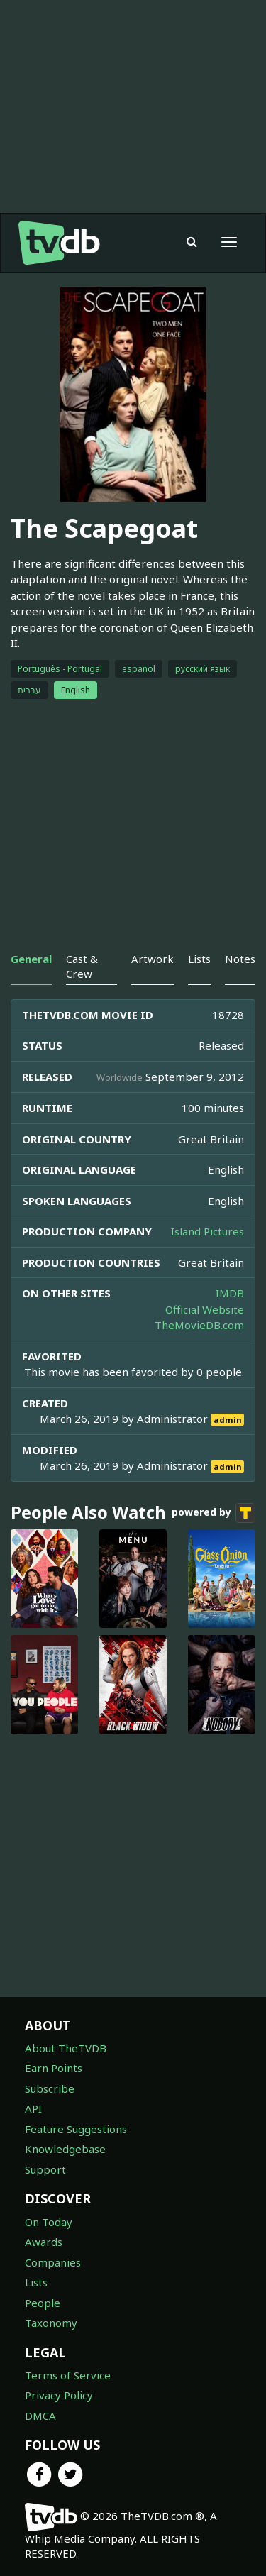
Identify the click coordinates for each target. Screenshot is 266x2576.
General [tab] (31, 959)
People (42, 2303)
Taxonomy (51, 2323)
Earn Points (53, 2068)
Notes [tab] (240, 959)
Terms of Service (68, 2375)
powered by (213, 1513)
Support (45, 2169)
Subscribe (49, 2088)
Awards (43, 2242)
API (33, 2108)
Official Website (204, 1309)
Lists (36, 2282)
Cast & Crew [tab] (82, 966)
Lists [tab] (199, 959)
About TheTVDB (65, 2048)
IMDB (230, 1293)
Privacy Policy (59, 2395)
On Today (48, 2222)
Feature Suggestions (76, 2129)
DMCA (40, 2416)
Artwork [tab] (152, 959)
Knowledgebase (65, 2149)
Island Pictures (207, 1231)
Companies (53, 2262)
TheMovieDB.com (199, 1325)
